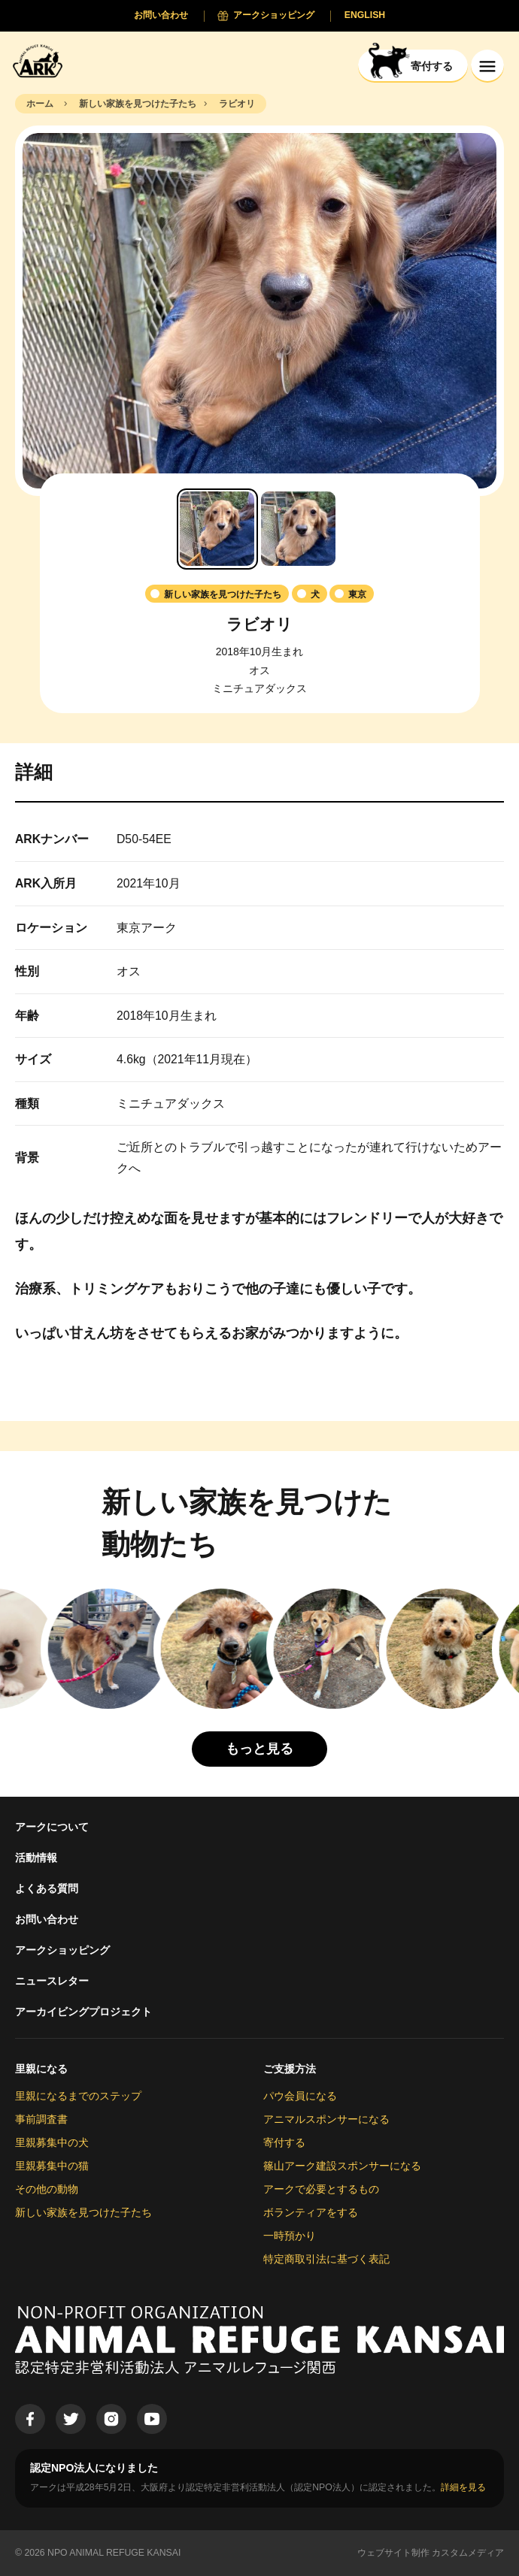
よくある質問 (46, 1888)
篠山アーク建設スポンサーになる (342, 2166)
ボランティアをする (310, 2212)
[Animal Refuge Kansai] (41, 60)
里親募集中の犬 (52, 2142)
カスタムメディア (468, 2552)
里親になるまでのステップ (78, 2096)
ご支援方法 (289, 2069)
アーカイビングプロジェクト (83, 2012)
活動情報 (36, 1858)
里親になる (41, 2069)
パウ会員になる (300, 2096)
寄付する (284, 2142)
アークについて (52, 1827)
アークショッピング (62, 1950)
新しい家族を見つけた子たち (83, 2212)
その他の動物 (46, 2189)
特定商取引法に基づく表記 (326, 2259)
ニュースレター (52, 1981)
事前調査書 (41, 2119)
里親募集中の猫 (52, 2166)
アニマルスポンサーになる (326, 2119)
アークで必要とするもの (321, 2189)
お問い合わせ (46, 1919)
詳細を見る (463, 2487)
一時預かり (289, 2236)
